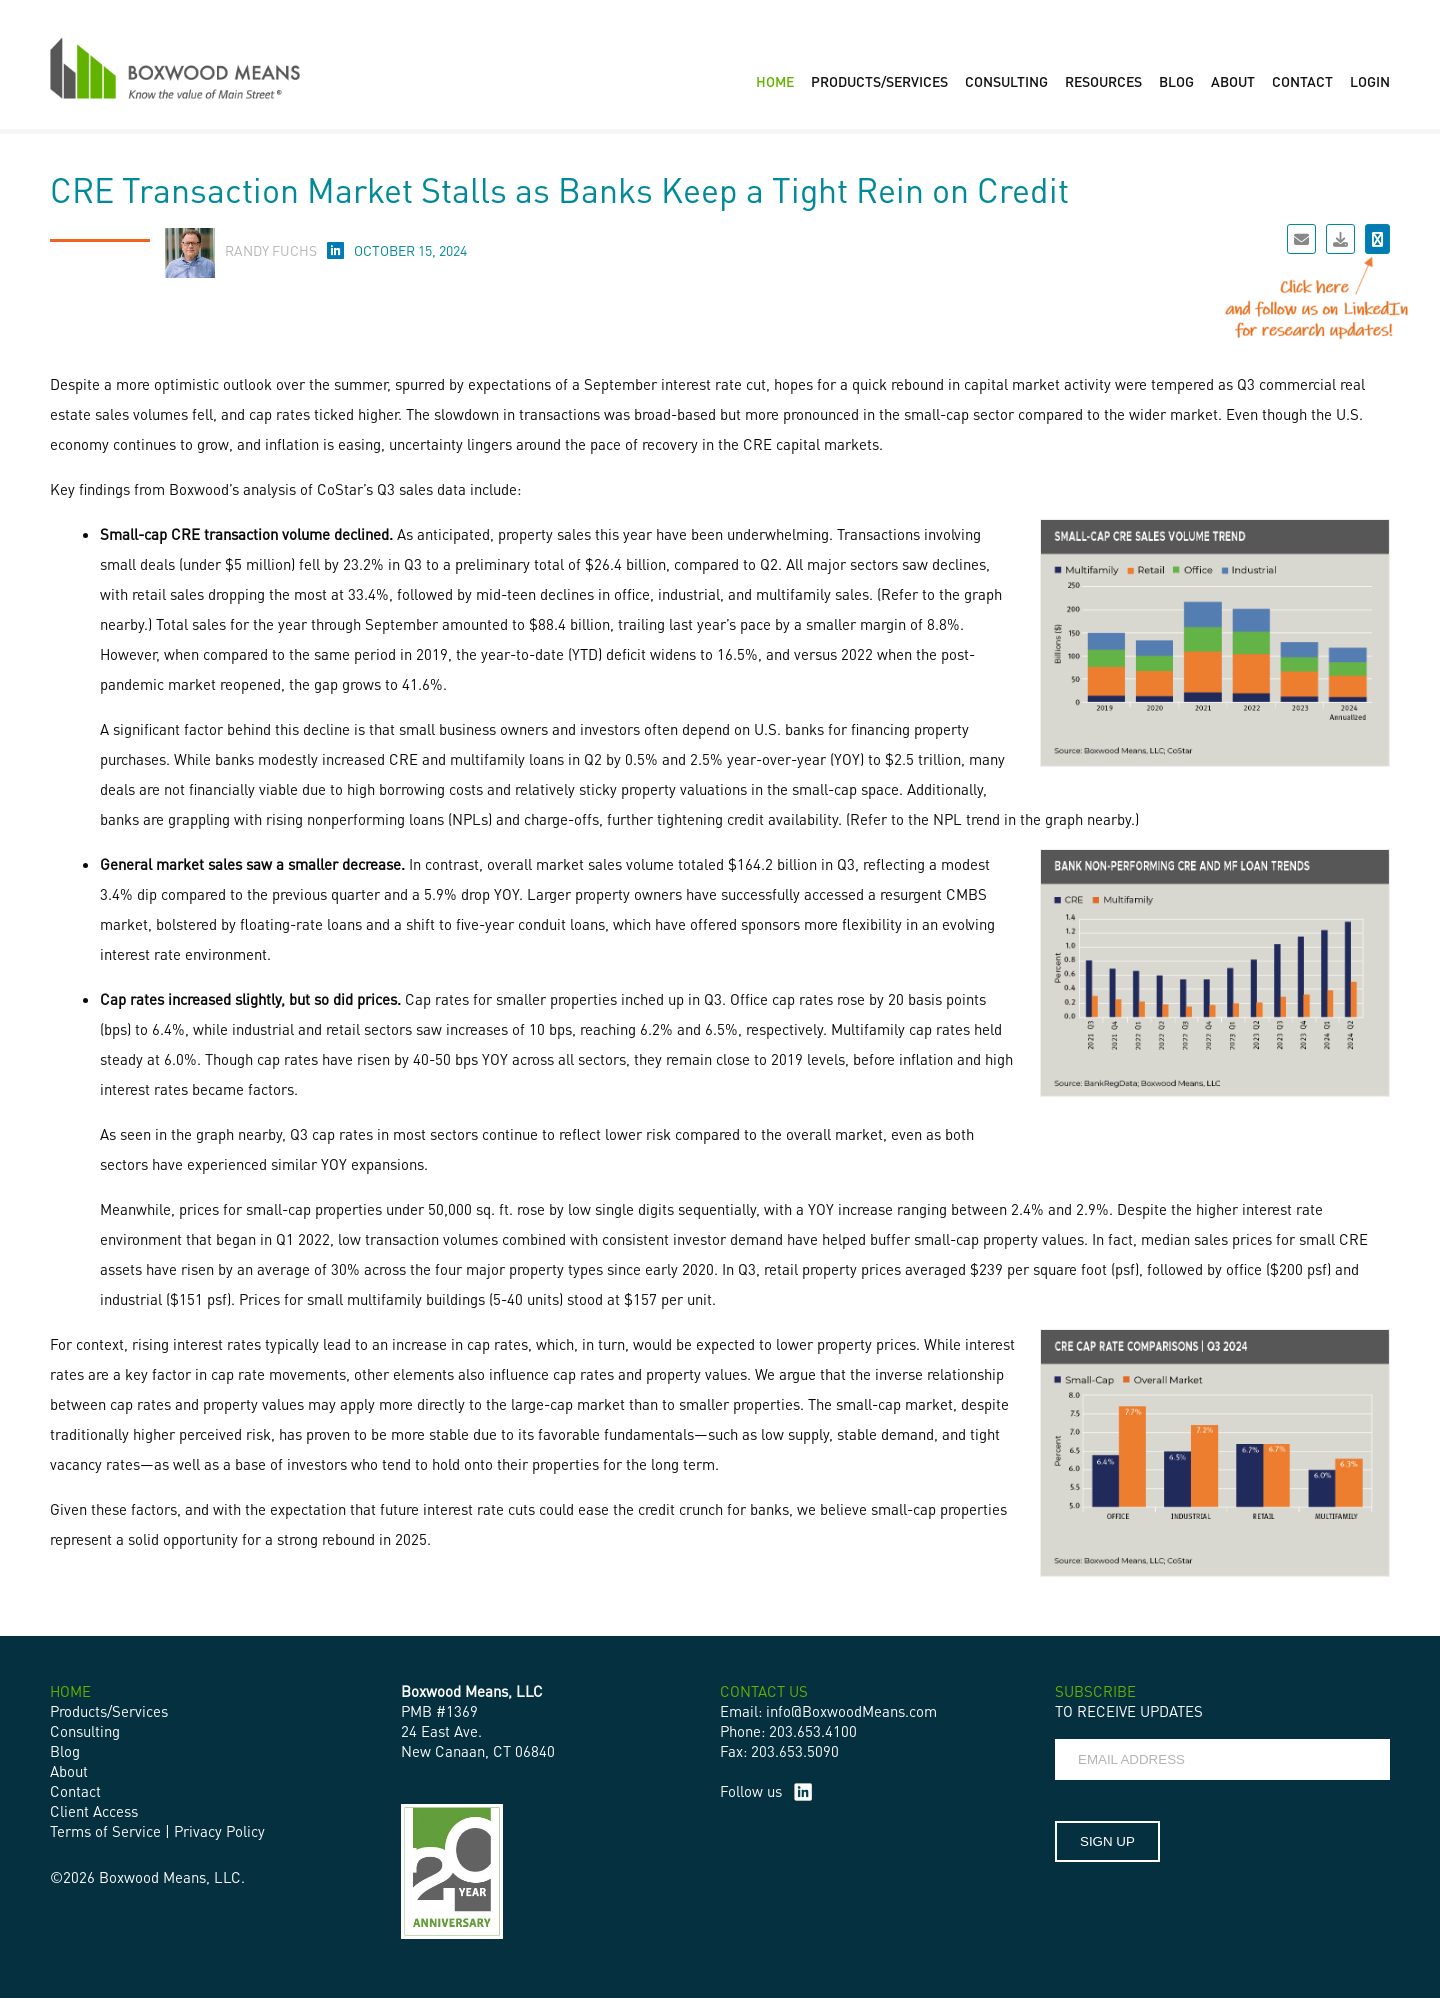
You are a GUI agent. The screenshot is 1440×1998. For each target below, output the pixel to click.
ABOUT (1233, 81)
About (69, 1771)
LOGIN (1370, 81)
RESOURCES (1103, 81)
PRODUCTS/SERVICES (879, 81)
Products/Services (109, 1711)
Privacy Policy (219, 1831)
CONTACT (1302, 81)
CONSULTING (1006, 81)
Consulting (85, 1731)
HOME (775, 81)
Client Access (94, 1811)
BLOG (1176, 81)
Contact (75, 1791)
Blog (65, 1751)
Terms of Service (105, 1831)
